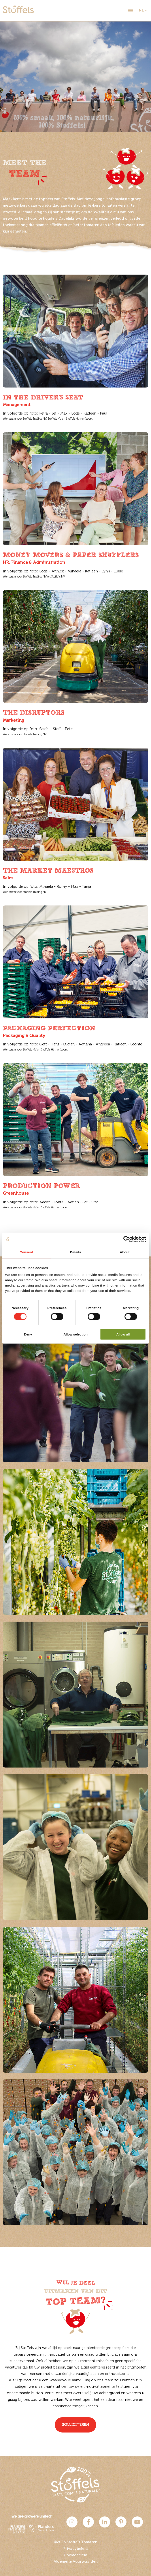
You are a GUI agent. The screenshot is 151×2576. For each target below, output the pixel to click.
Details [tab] (75, 1252)
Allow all (123, 1334)
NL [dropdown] (141, 10)
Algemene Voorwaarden (75, 2562)
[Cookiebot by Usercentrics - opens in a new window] (126, 1239)
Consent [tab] (26, 1252)
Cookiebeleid (75, 2555)
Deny (28, 1334)
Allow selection (75, 1334)
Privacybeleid (75, 2549)
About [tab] (125, 1252)
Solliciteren (75, 2425)
